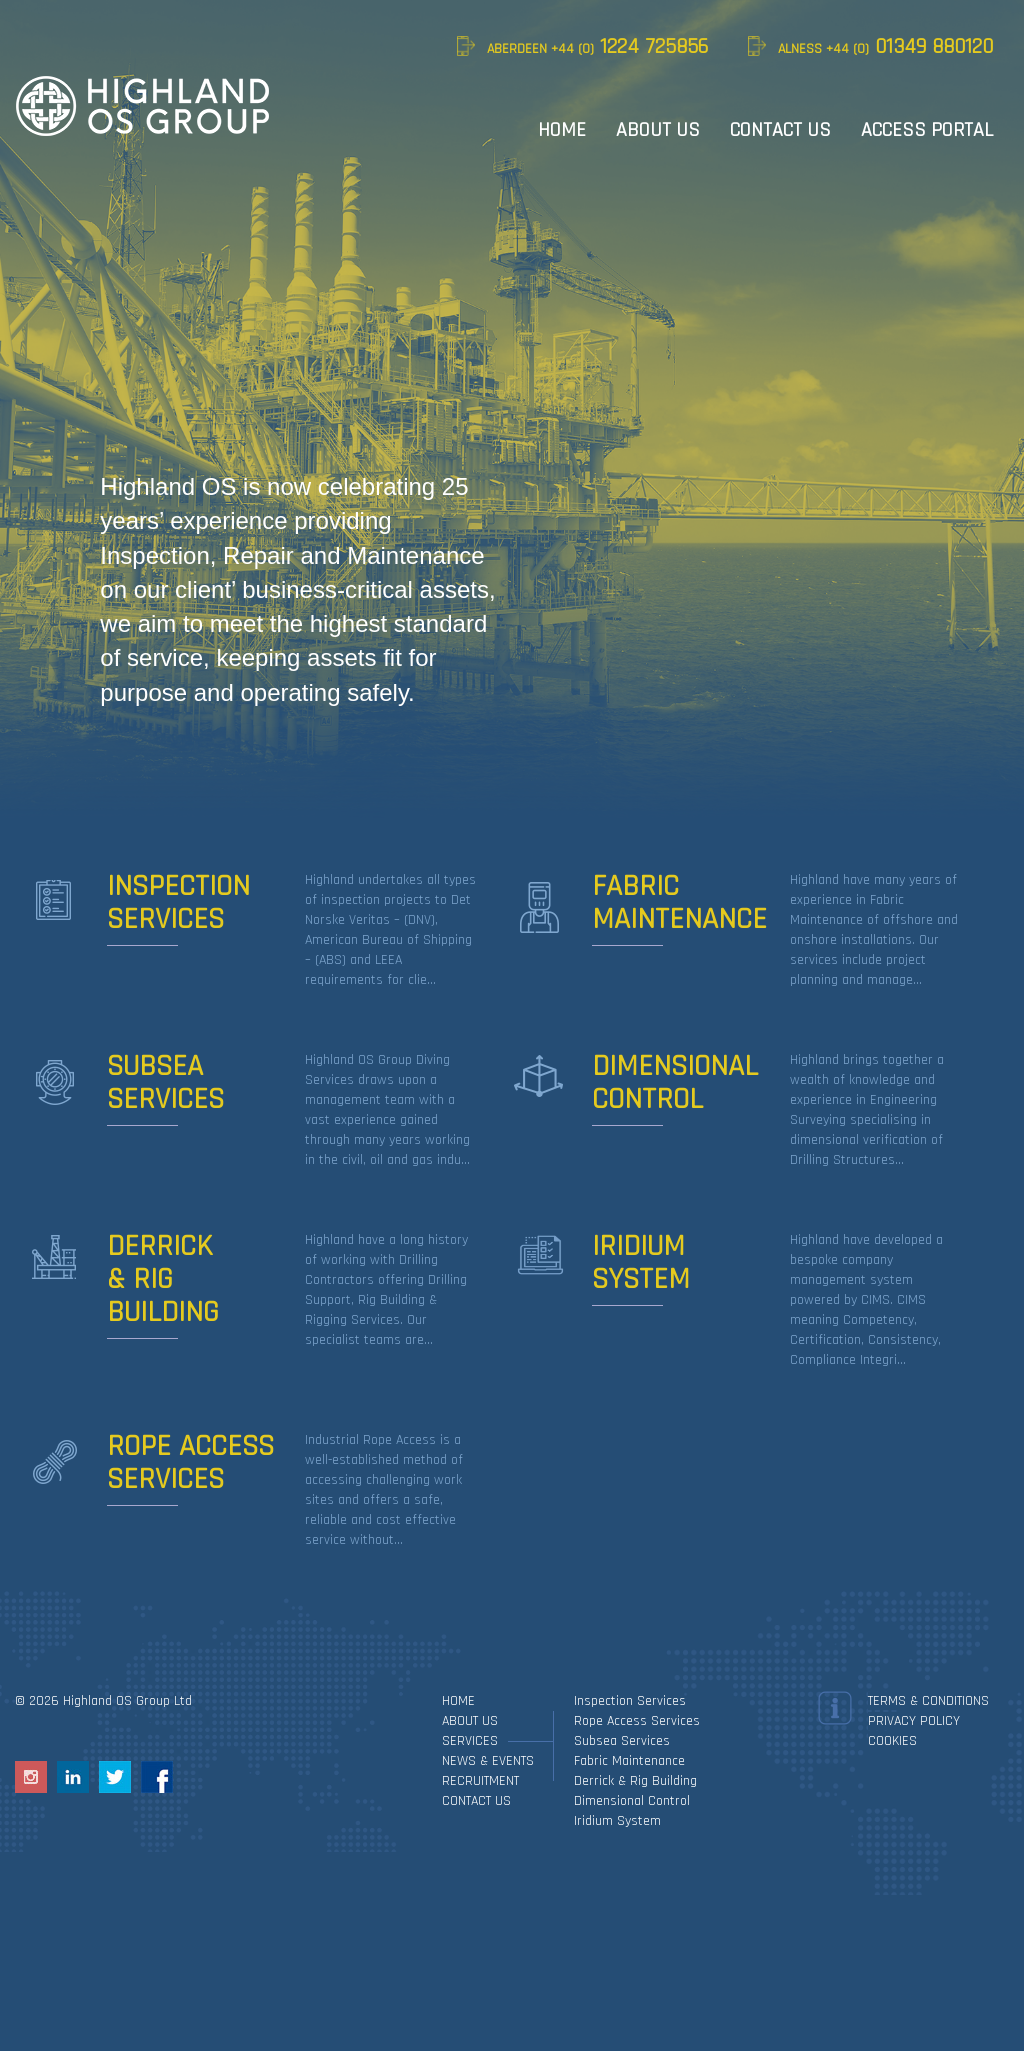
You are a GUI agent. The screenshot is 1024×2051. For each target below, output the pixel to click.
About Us (658, 130)
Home (562, 130)
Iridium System (617, 1821)
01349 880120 (885, 47)
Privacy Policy (914, 1721)
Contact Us (780, 130)
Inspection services (630, 1701)
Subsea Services (622, 1741)
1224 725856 (597, 47)
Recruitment (480, 1781)
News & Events (488, 1761)
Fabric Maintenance (629, 1761)
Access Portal (927, 130)
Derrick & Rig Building (635, 1781)
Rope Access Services (637, 1721)
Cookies (892, 1741)
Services (470, 1741)
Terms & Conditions (928, 1701)
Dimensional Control (632, 1801)
